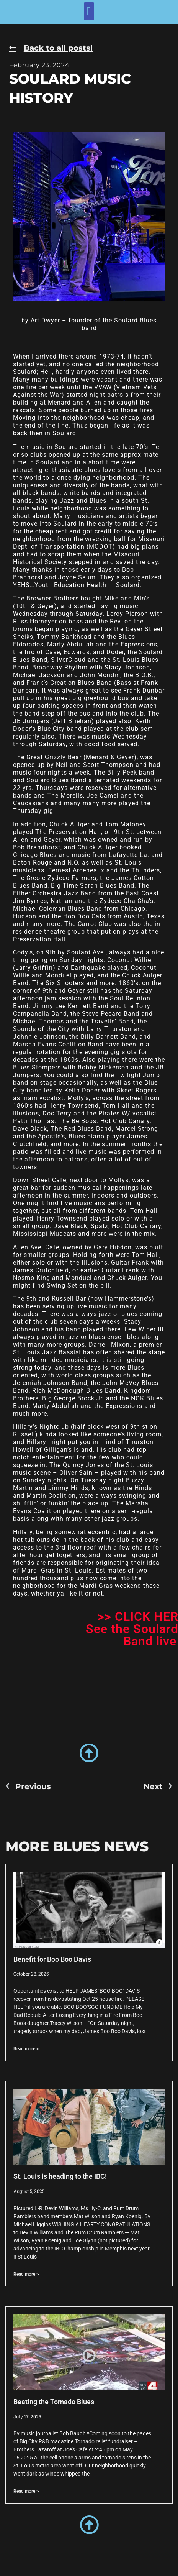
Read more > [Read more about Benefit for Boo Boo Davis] (26, 2048)
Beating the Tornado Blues (53, 2402)
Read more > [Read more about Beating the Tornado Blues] (26, 2491)
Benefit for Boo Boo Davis (52, 1959)
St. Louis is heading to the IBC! (60, 2176)
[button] (89, 11)
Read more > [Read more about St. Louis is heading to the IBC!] (26, 2274)
